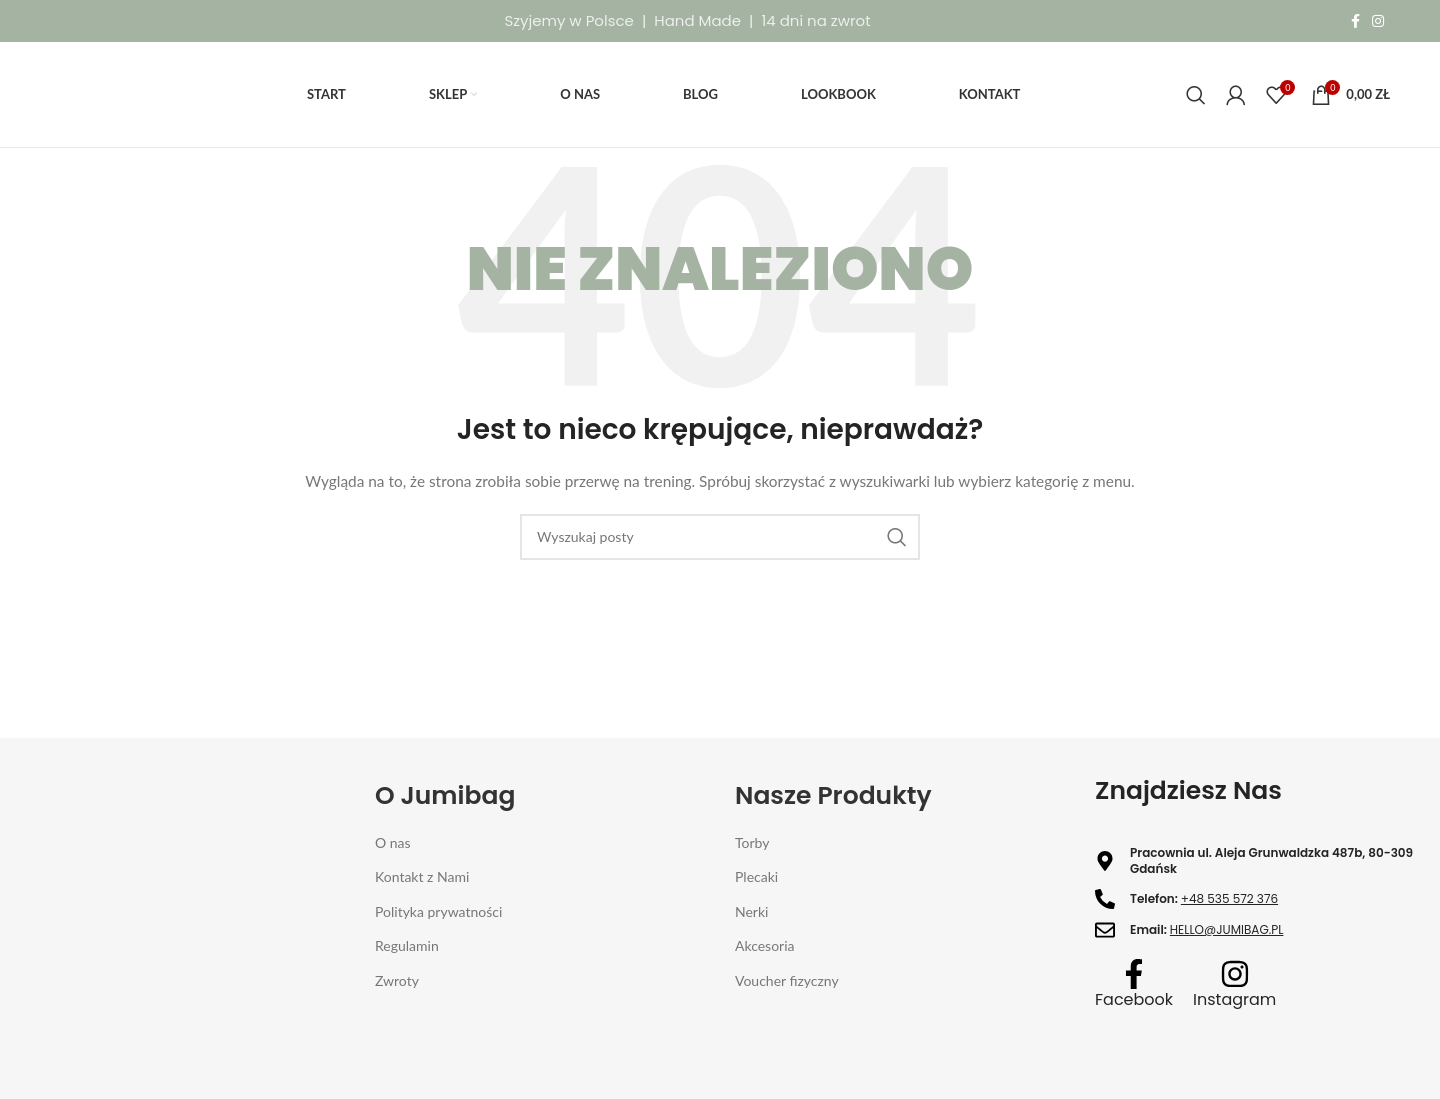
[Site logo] (95, 92)
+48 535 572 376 (1229, 898)
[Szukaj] (1196, 95)
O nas (393, 842)
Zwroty (397, 980)
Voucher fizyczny (787, 980)
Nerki (751, 911)
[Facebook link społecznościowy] (1355, 21)
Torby (752, 842)
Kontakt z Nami (422, 876)
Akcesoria (765, 945)
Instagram (1234, 999)
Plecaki (756, 876)
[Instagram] (1235, 974)
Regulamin (407, 945)
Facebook (1134, 999)
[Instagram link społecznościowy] (1378, 21)
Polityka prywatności (438, 911)
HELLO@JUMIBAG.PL (1227, 929)
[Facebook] (1134, 974)
